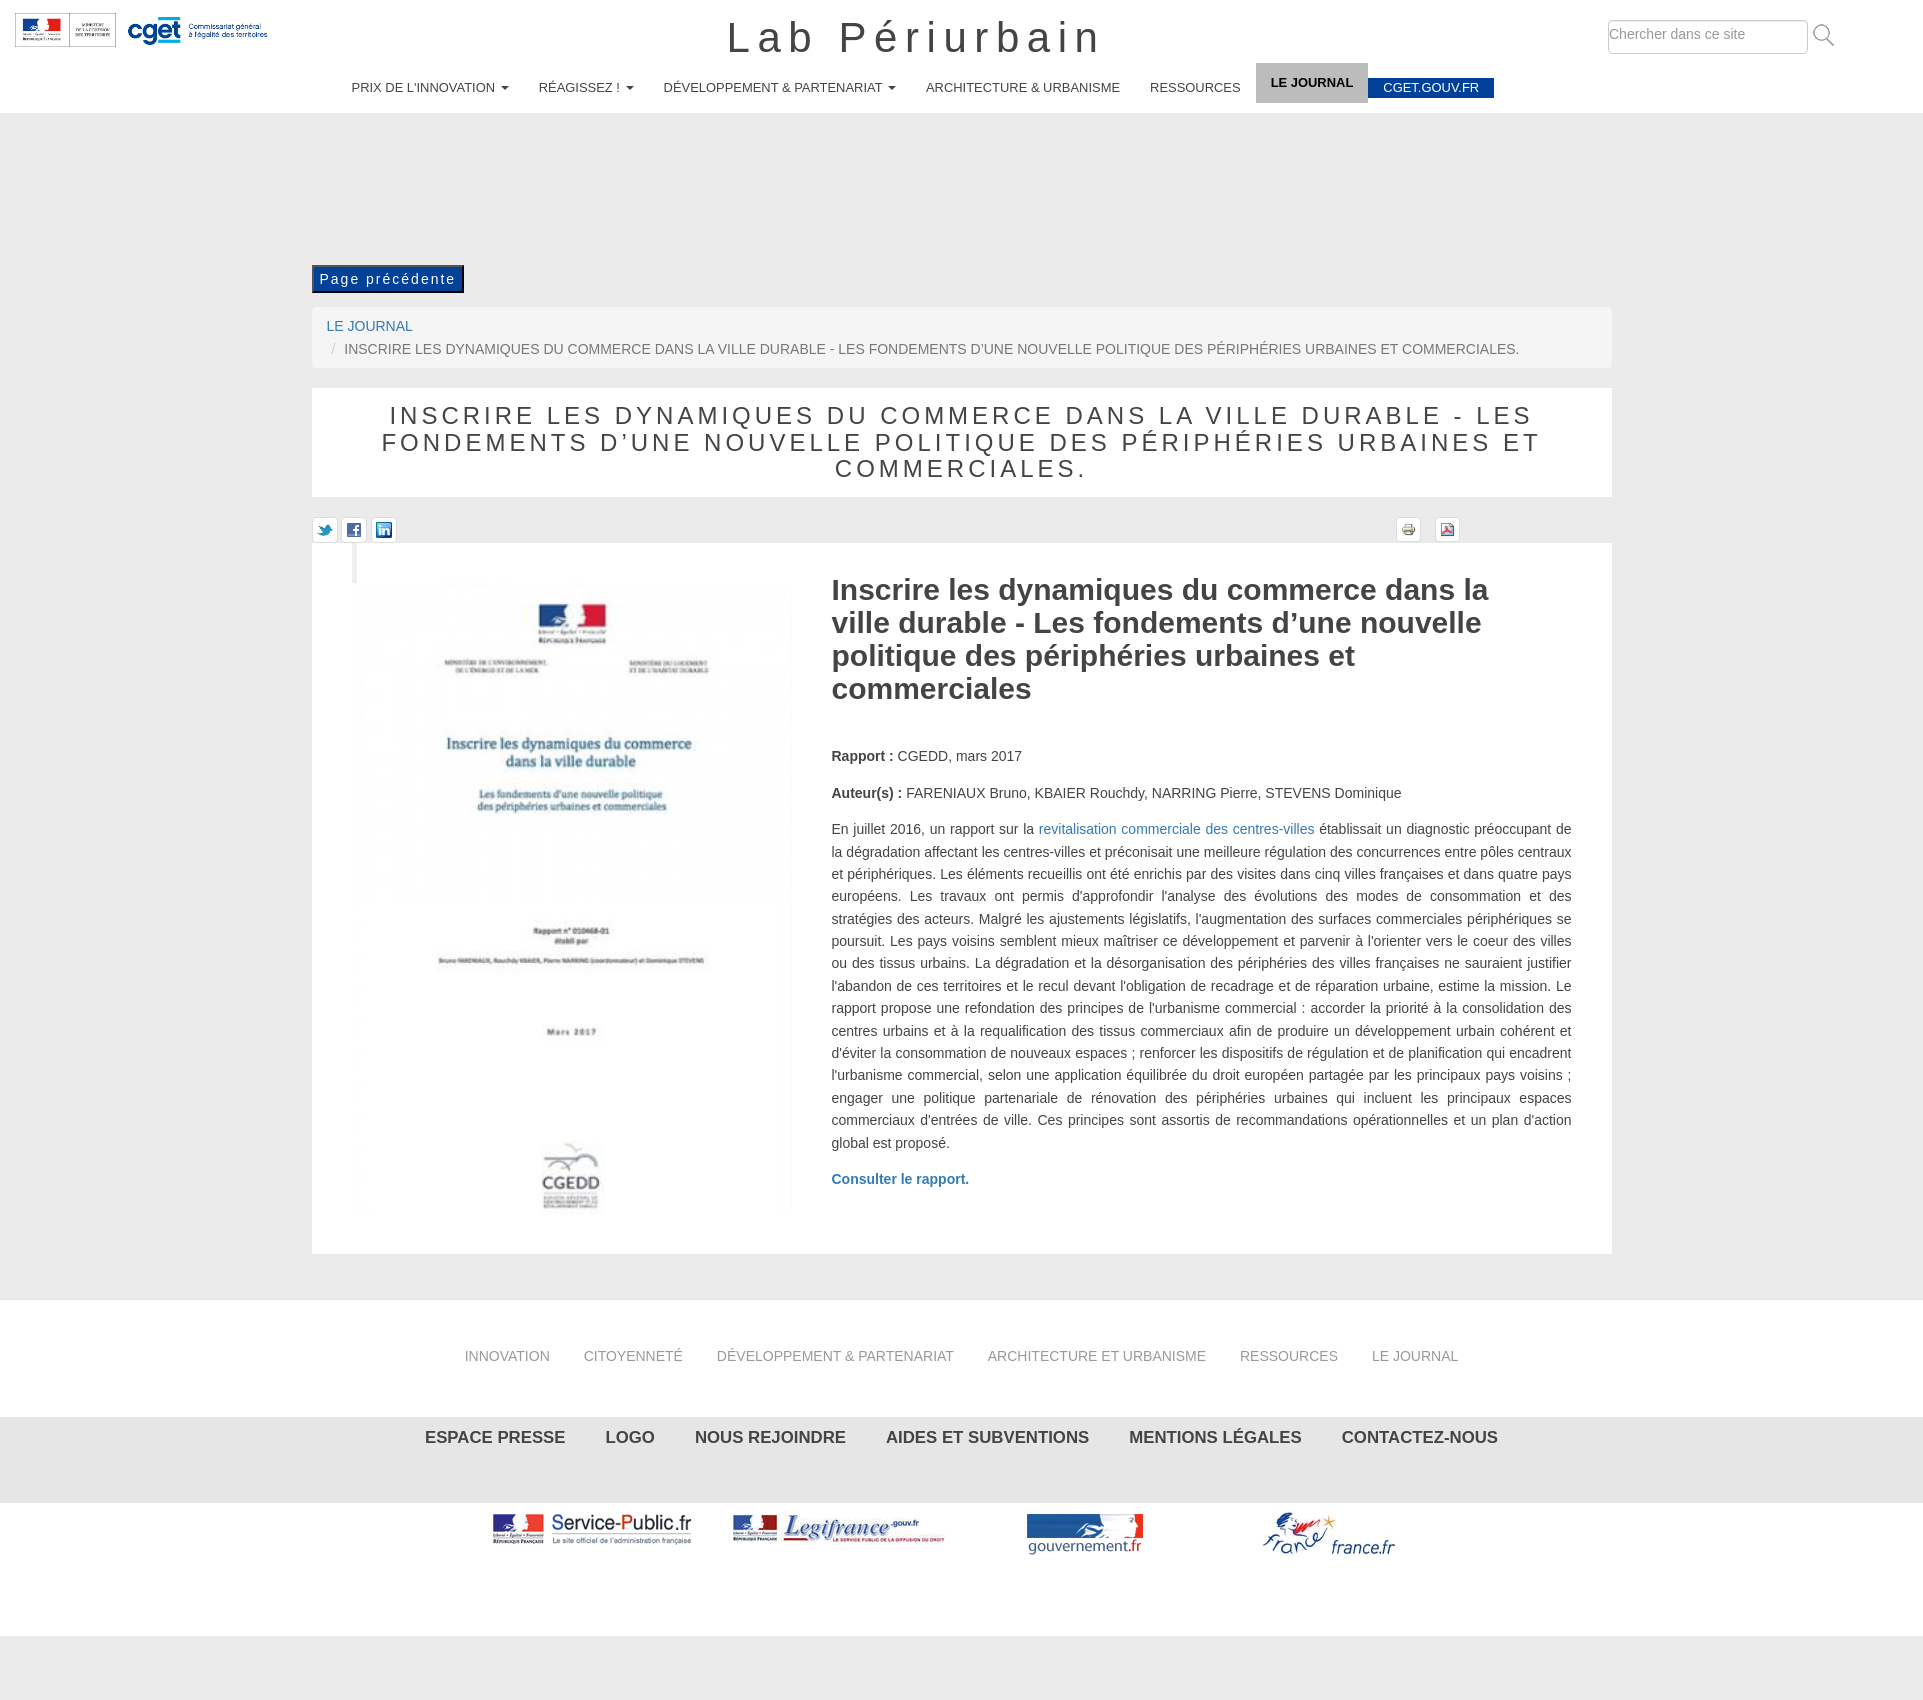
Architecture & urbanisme (1023, 87)
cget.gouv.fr (1431, 87)
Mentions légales (1215, 1437)
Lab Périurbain (916, 37)
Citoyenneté (633, 1356)
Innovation (507, 1356)
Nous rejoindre (770, 1437)
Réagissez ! (586, 87)
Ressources (1195, 87)
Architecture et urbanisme (1097, 1356)
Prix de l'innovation (430, 87)
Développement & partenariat (780, 87)
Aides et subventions (987, 1437)
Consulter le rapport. (901, 1179)
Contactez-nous (1420, 1437)
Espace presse (495, 1437)
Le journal (1312, 82)
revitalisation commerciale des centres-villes (1177, 829)
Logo (629, 1437)
